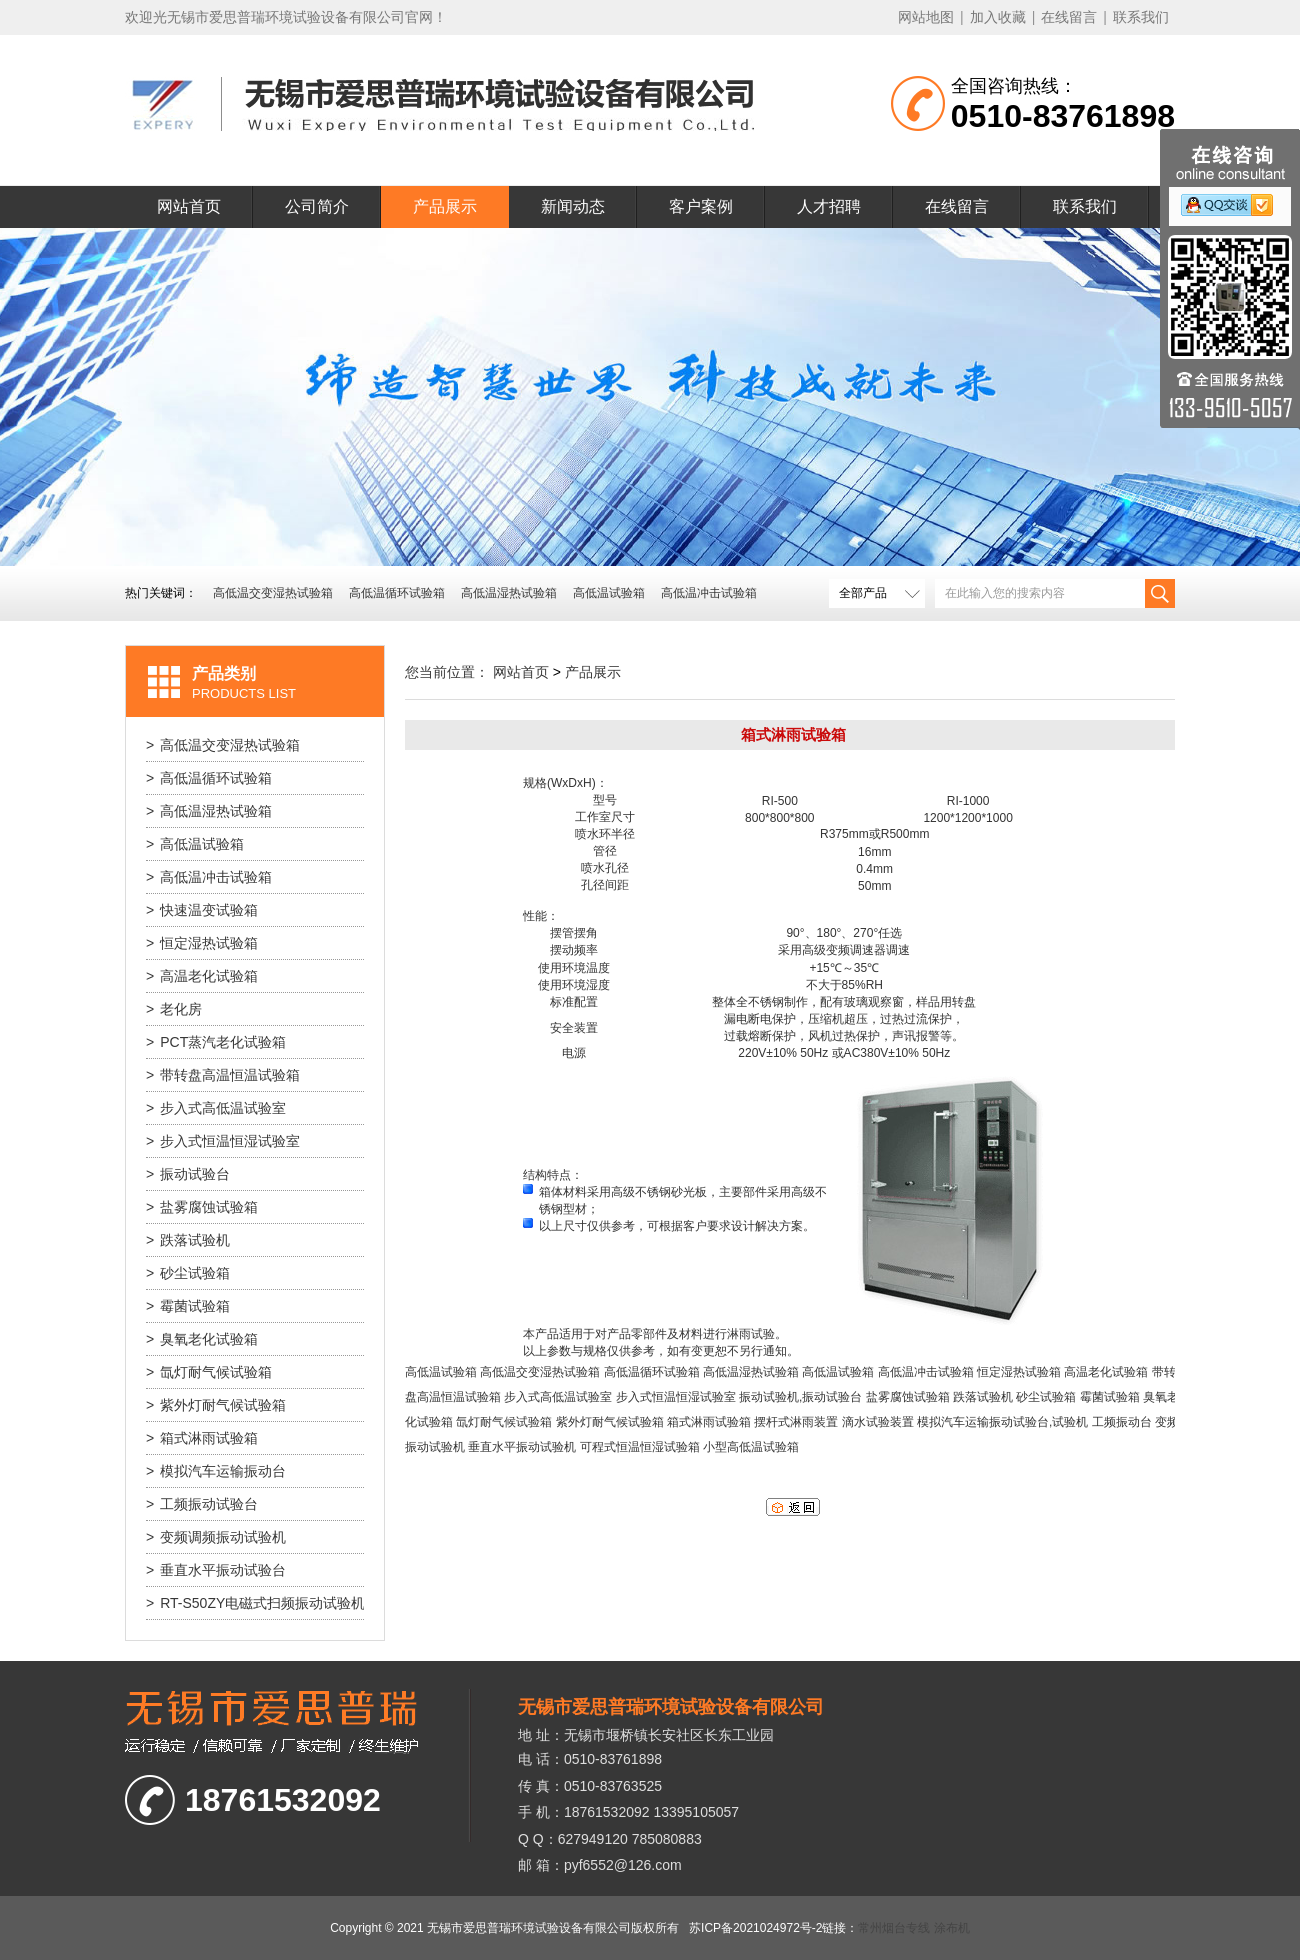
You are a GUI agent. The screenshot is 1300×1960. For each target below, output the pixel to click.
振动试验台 (188, 1174)
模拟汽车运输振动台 (216, 1471)
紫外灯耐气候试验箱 (216, 1405)
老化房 (174, 1009)
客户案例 (701, 206)
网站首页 (189, 206)
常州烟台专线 (894, 1928)
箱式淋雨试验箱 (202, 1438)
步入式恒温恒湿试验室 (223, 1141)
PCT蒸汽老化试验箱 (216, 1042)
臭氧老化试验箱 (202, 1339)
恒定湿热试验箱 (202, 943)
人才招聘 (829, 206)
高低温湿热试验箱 (509, 593)
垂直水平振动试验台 (216, 1570)
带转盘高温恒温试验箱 (223, 1075)
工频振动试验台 (202, 1504)
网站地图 (926, 17)
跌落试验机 (188, 1240)
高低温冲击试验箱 (709, 593)
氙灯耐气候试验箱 (209, 1372)
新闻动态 (573, 206)
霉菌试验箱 (188, 1306)
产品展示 (445, 206)
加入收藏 (998, 17)
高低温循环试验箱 (397, 593)
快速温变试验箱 (202, 910)
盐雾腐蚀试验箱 (202, 1207)
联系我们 (1141, 17)
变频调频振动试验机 (216, 1537)
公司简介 (317, 206)
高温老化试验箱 (202, 976)
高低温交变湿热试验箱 (273, 593)
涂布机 (952, 1928)
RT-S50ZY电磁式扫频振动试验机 (255, 1603)
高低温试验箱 (609, 593)
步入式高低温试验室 (216, 1108)
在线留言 (1069, 17)
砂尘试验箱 (188, 1273)
